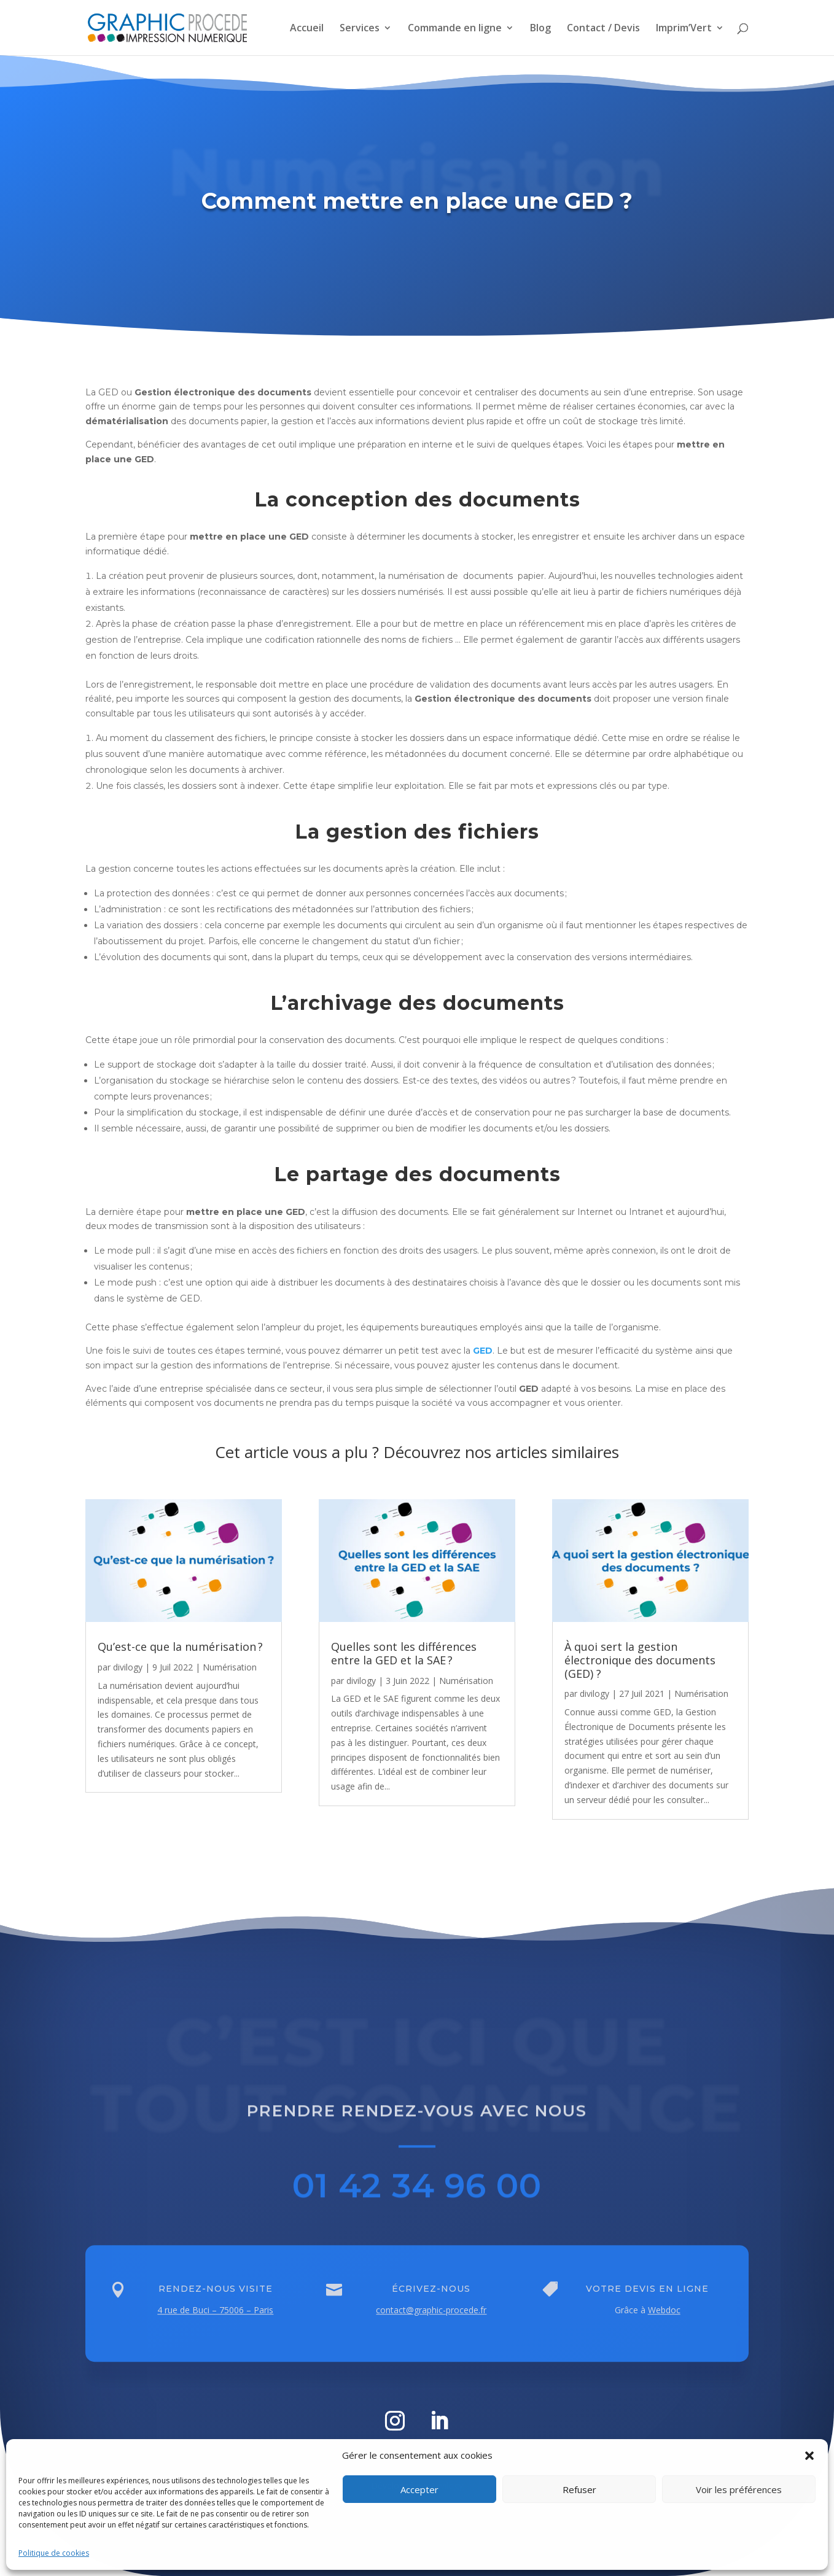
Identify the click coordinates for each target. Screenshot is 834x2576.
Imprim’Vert (684, 28)
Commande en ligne (455, 28)
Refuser (579, 2489)
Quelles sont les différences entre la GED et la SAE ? (404, 1653)
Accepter (419, 2489)
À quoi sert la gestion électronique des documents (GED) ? (640, 1659)
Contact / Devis (603, 28)
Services (360, 28)
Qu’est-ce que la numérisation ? (180, 1646)
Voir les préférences (739, 2489)
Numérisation (230, 1667)
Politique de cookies (53, 2553)
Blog (540, 28)
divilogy (127, 1667)
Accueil (307, 28)
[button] (809, 2456)
